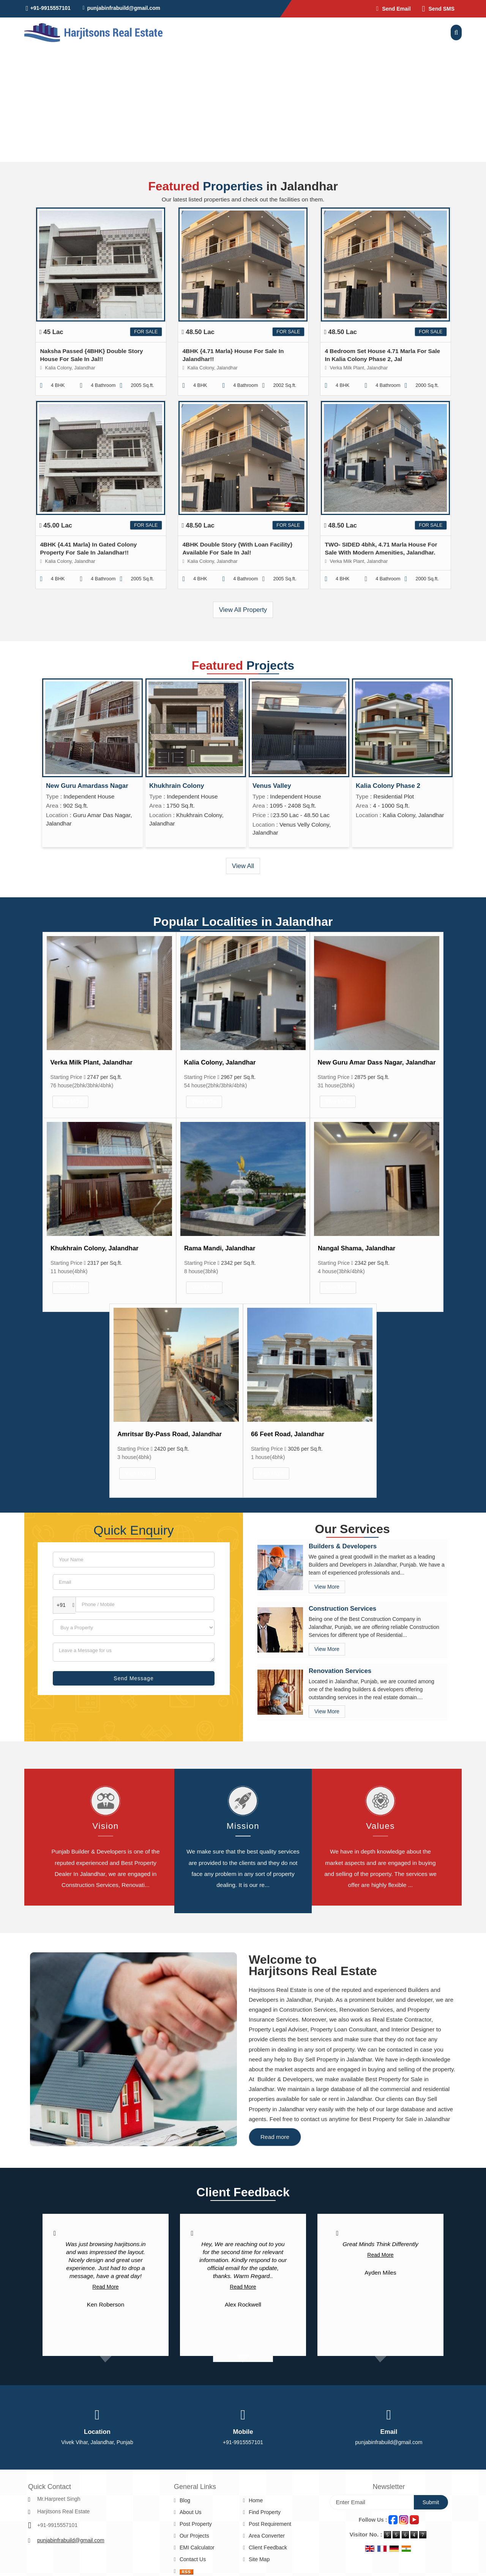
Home (256, 2500)
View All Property (243, 609)
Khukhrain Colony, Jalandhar (94, 1248)
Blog (185, 2500)
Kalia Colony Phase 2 (388, 785)
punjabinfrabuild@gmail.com (123, 8)
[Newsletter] (371, 2502)
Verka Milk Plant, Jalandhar (91, 1062)
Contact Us (193, 2559)
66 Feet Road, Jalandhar (287, 1434)
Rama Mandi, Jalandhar (219, 1248)
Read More (105, 2287)
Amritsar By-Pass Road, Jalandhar (169, 1434)
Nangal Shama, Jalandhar (356, 1248)
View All (243, 866)
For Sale (146, 331)
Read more (274, 2137)
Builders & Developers (343, 1546)
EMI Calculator (197, 2547)
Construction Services (342, 1608)
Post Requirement (270, 2524)
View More (70, 1101)
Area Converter (267, 2536)
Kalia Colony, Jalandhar (220, 1062)
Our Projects (194, 2536)
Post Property (196, 2524)
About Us (191, 2512)
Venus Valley (271, 785)
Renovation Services (340, 1671)
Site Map (259, 2559)
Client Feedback (268, 2547)
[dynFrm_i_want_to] (134, 1627)
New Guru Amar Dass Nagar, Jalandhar (377, 1062)
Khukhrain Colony (176, 785)
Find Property (265, 2512)
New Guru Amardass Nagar (87, 785)
